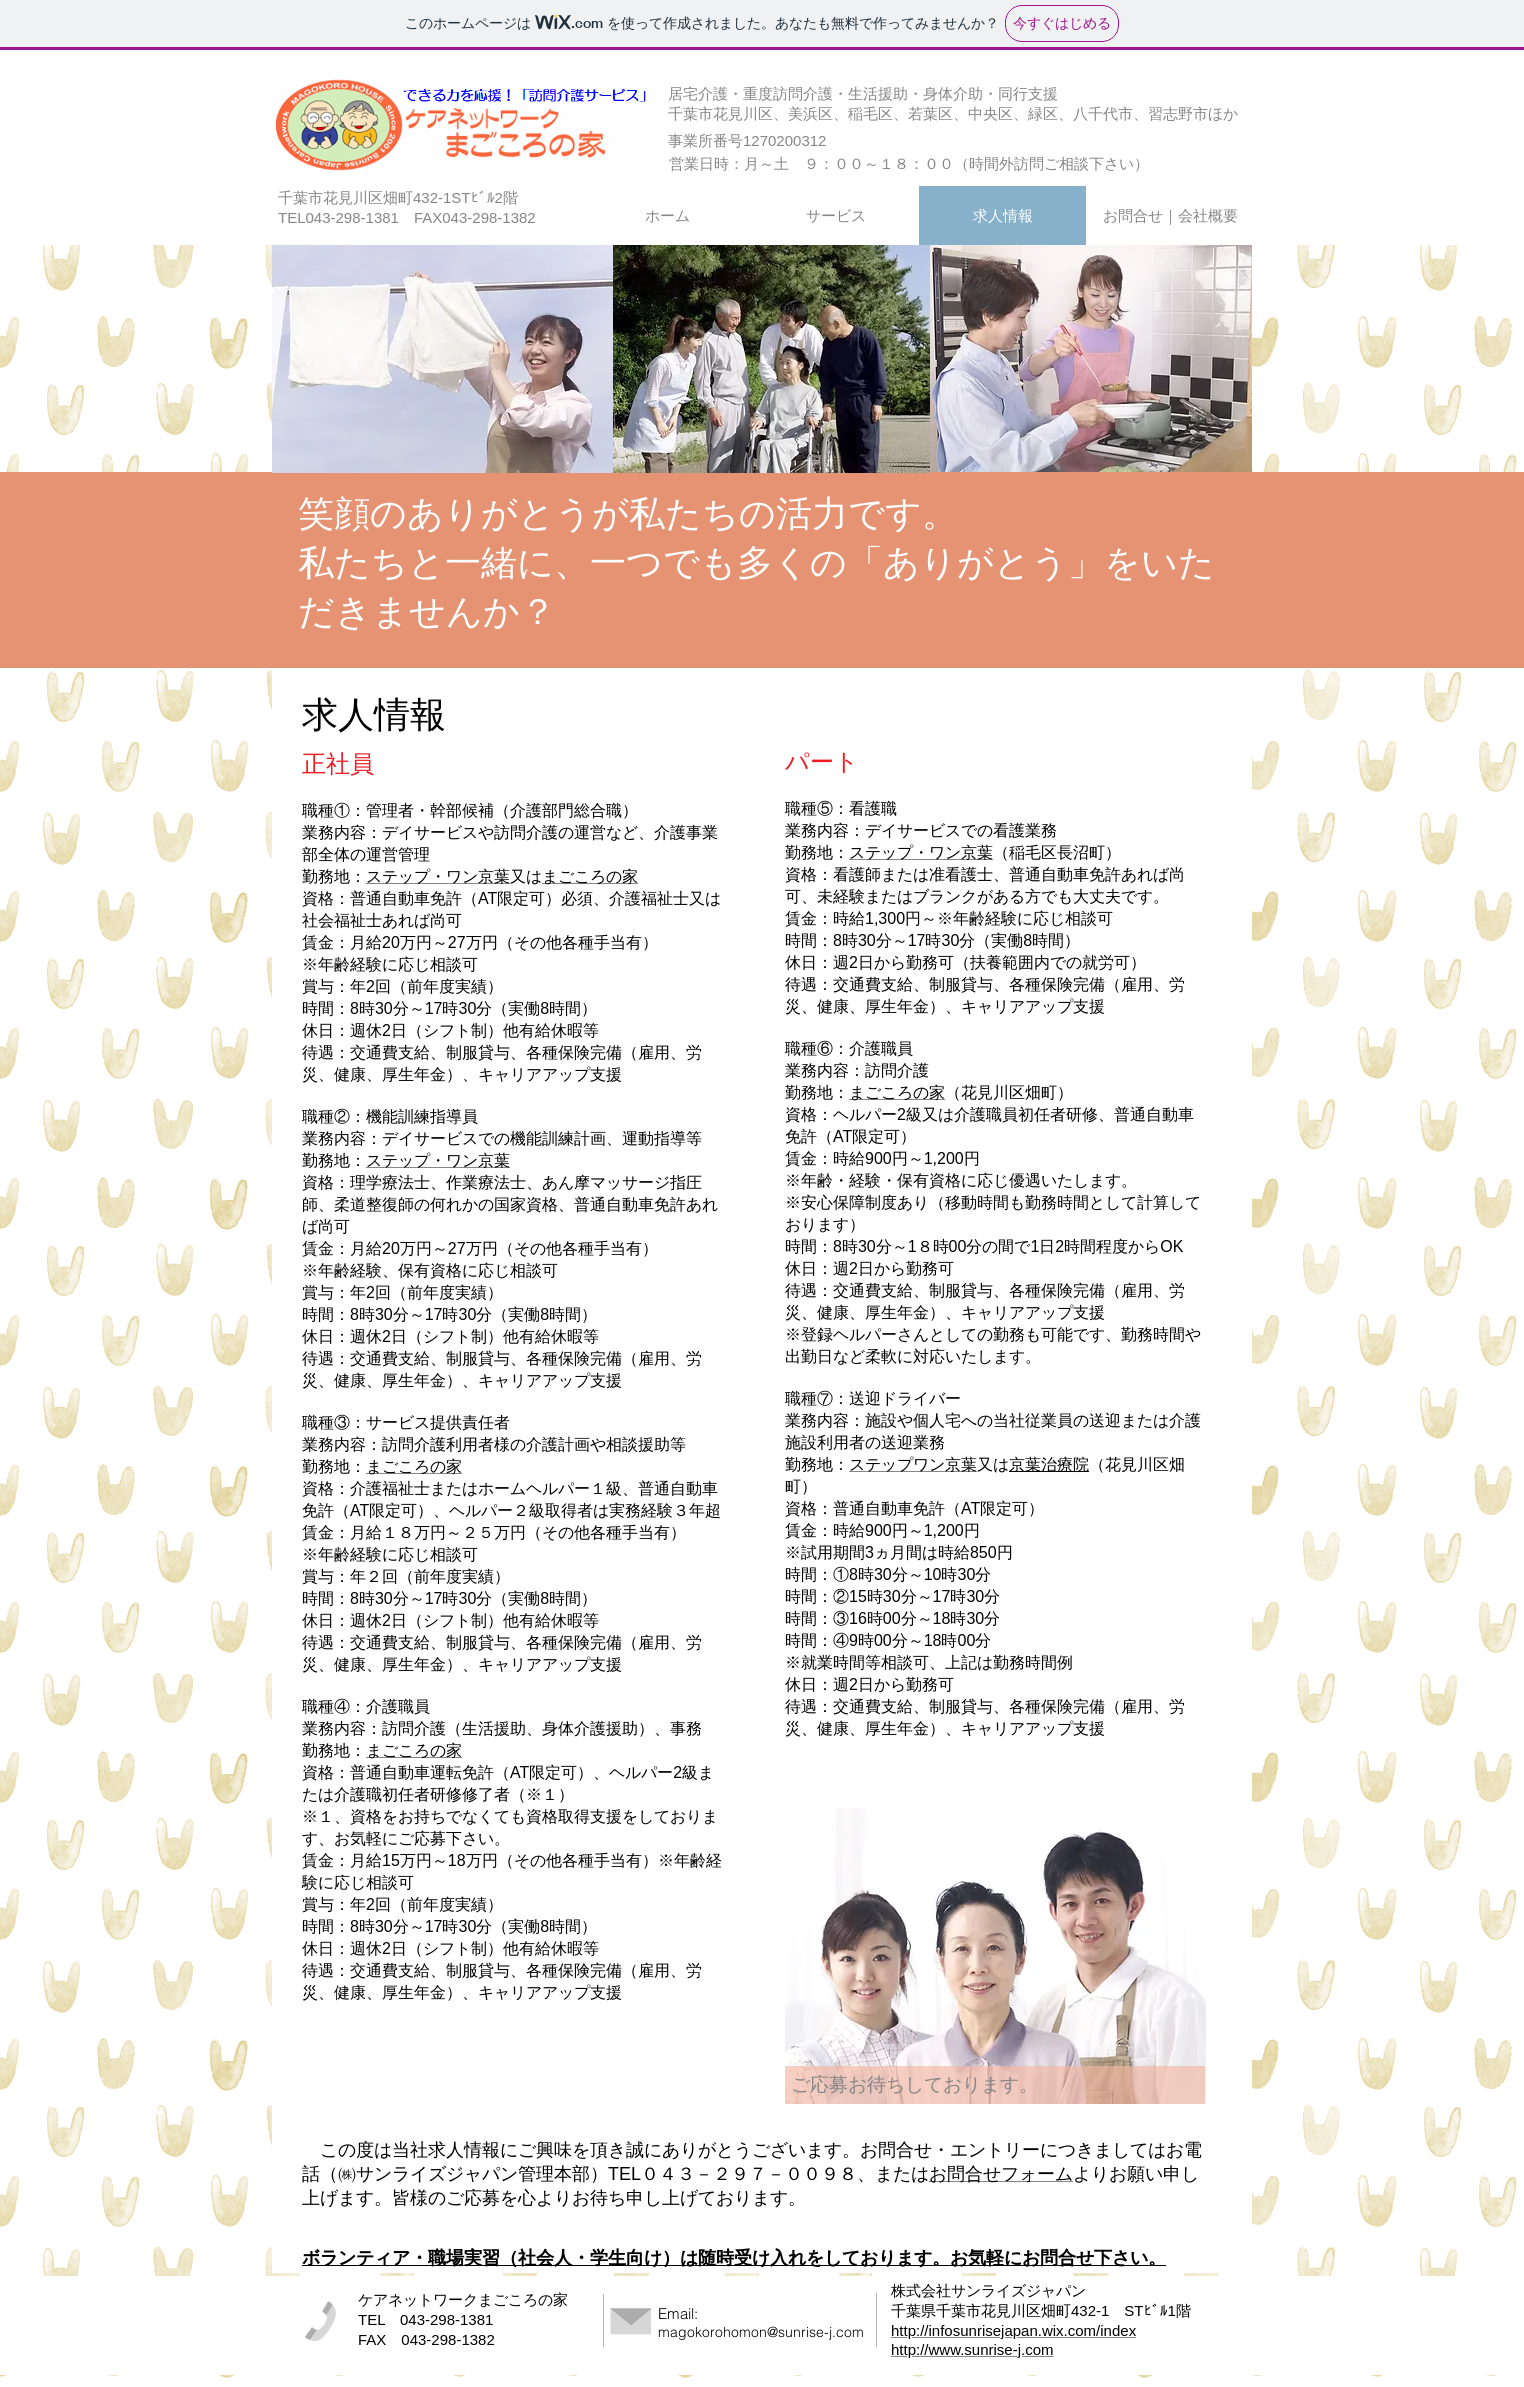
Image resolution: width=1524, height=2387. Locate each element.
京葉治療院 (1049, 1464)
